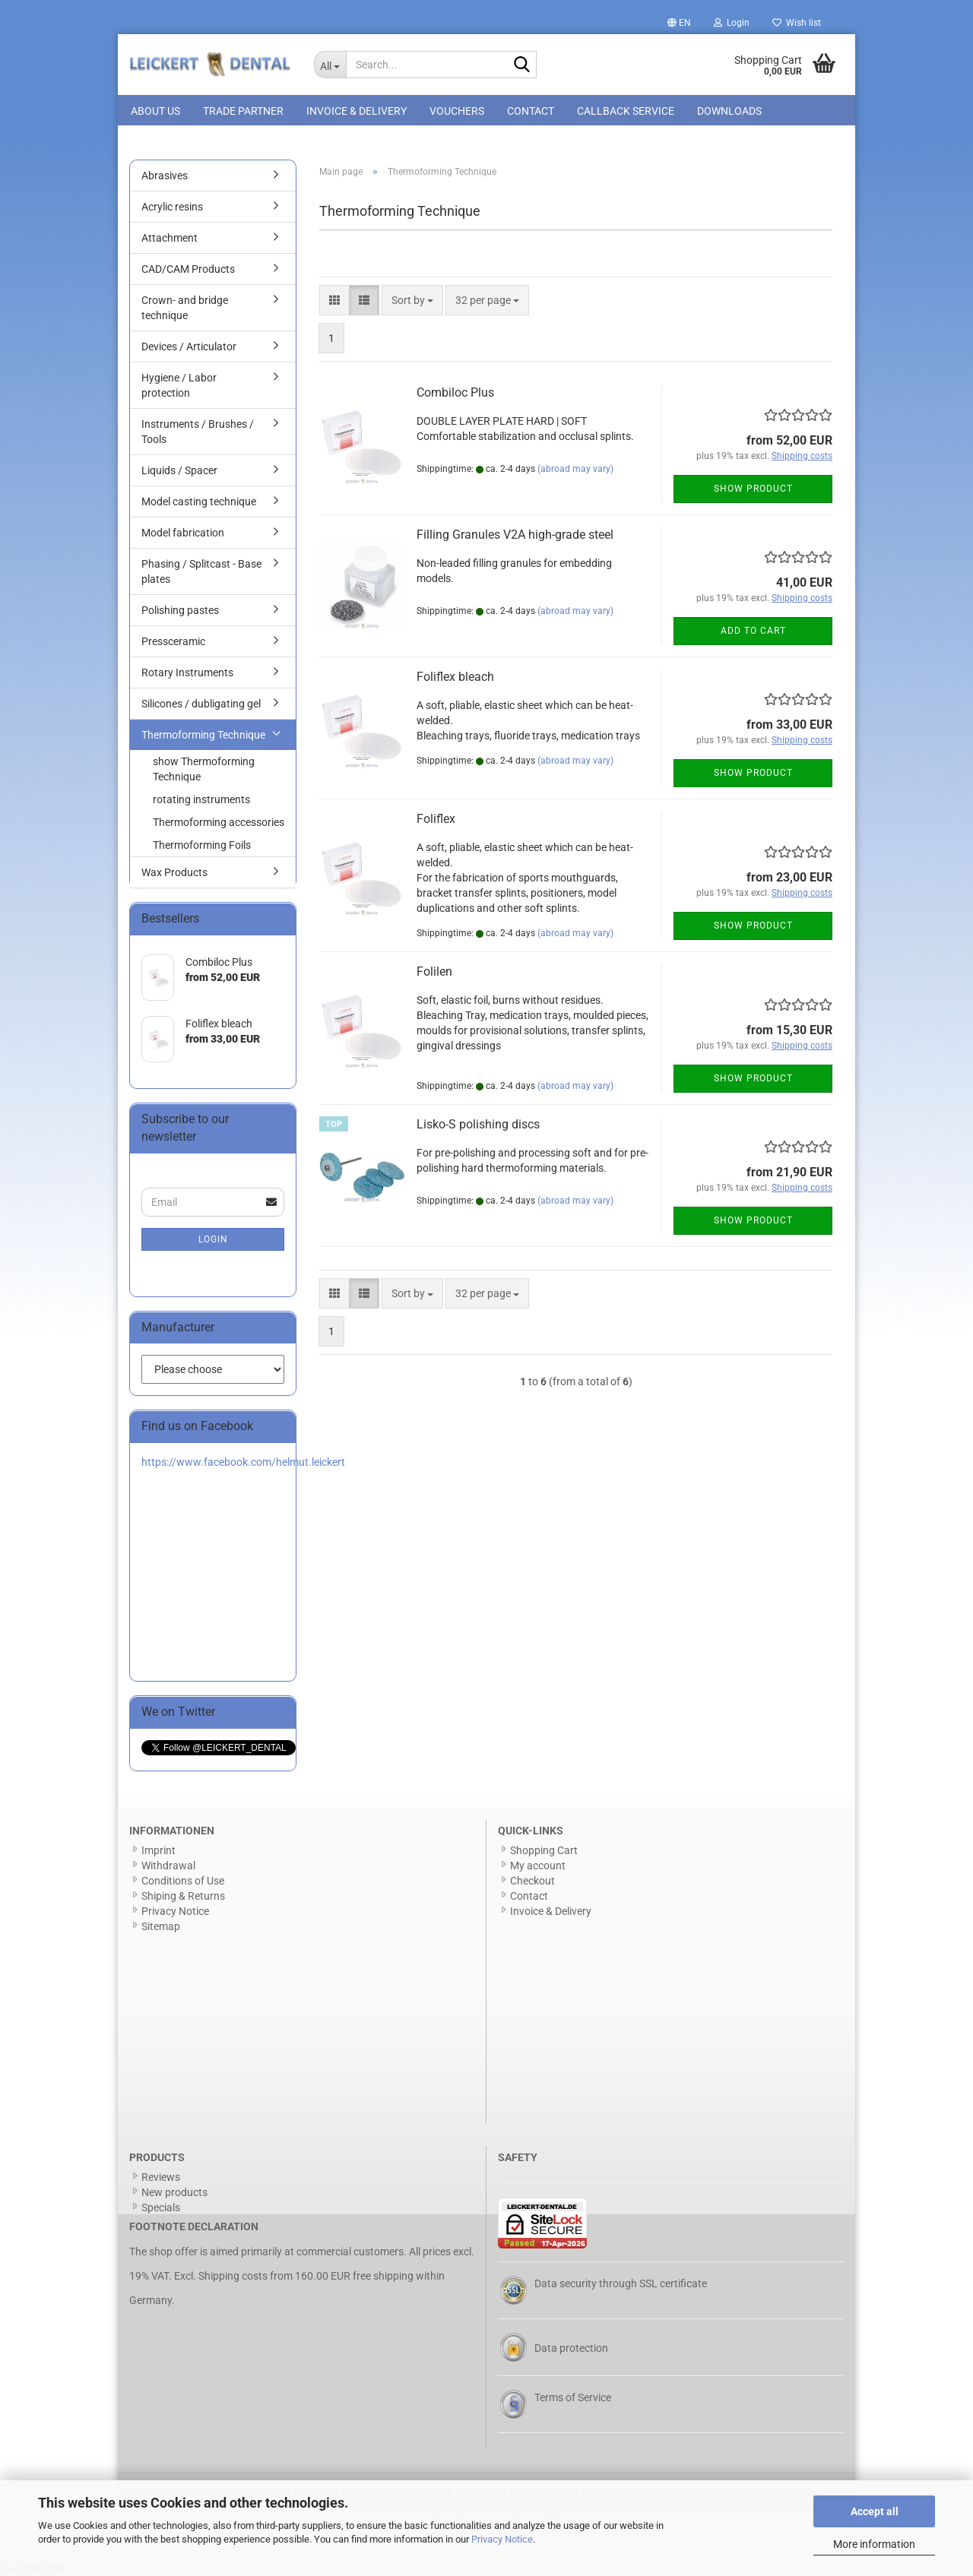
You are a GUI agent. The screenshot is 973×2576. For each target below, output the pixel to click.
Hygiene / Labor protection (179, 385)
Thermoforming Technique (203, 735)
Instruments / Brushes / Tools (197, 431)
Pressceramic (173, 641)
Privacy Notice (502, 2539)
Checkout (532, 1881)
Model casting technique (198, 501)
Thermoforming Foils (202, 845)
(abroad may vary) (575, 469)
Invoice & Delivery (356, 111)
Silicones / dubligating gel (201, 704)
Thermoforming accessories (218, 822)
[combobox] (412, 300)
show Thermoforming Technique (204, 769)
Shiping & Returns (183, 1896)
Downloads (729, 111)
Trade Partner (243, 111)
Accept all (875, 2511)
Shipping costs (233, 2276)
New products (174, 2192)
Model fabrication (182, 533)
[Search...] (330, 64)
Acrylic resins (172, 207)
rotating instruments (201, 799)
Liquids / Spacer (179, 470)
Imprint (158, 1850)
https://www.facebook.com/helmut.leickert (243, 1462)
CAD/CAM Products (188, 269)
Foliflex (436, 819)
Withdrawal (168, 1865)
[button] (679, 22)
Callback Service (625, 111)
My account (538, 1865)
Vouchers (456, 111)
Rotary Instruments (187, 672)
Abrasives (164, 175)
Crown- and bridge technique (184, 307)
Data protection (571, 2348)
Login (213, 1239)
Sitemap (160, 1926)
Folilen (434, 971)
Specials (160, 2207)
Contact (530, 111)
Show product (753, 488)
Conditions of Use (182, 1881)
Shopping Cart (544, 1850)
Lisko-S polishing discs (478, 1124)
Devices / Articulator (188, 346)
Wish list (796, 22)
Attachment (169, 238)
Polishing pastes (180, 610)
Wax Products (174, 872)
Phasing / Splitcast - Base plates (201, 571)
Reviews (160, 2177)
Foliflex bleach (455, 676)
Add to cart (753, 630)
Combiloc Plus (455, 392)
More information (874, 2544)
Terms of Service (572, 2397)
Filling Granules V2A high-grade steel (515, 534)
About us (155, 111)
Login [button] (732, 22)
